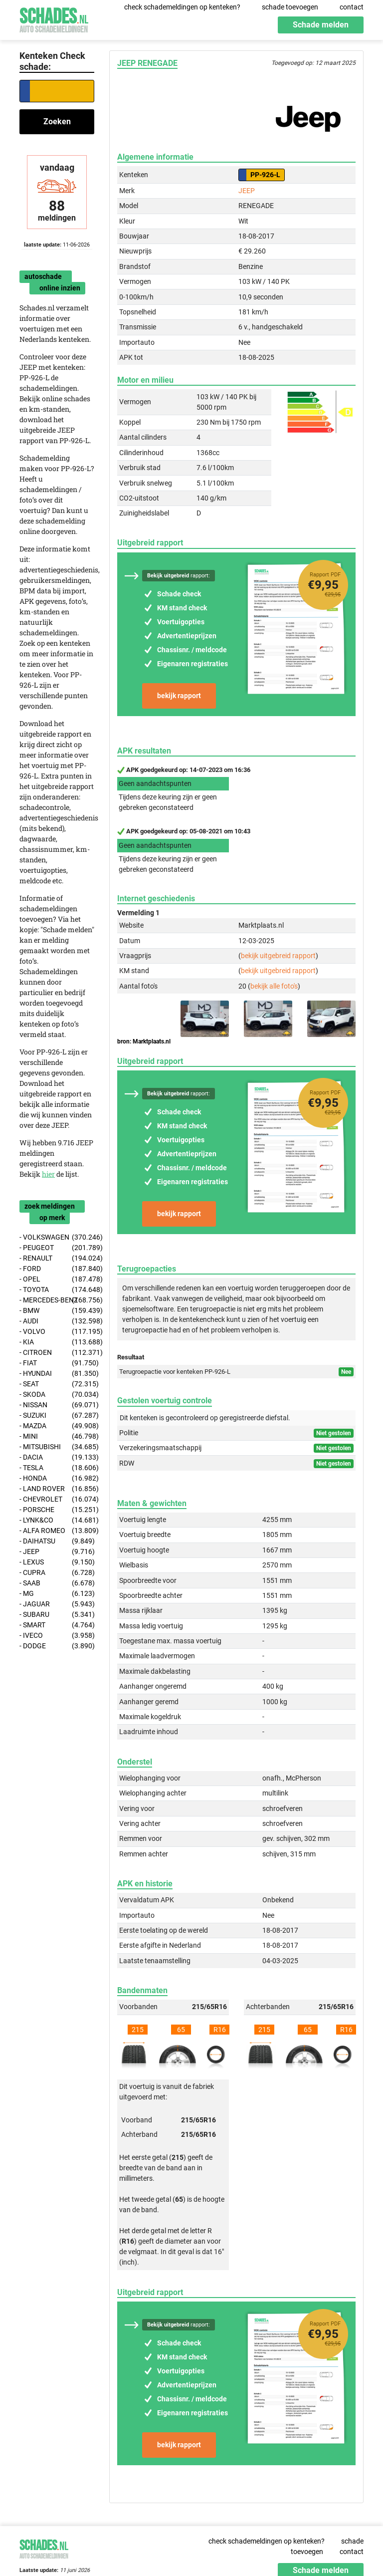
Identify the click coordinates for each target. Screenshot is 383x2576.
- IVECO (56, 1635)
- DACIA (56, 1457)
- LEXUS (56, 1562)
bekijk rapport (179, 696)
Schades (53, 18)
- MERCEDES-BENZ (56, 1300)
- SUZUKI (56, 1415)
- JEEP (56, 1551)
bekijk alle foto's (274, 986)
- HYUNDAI (56, 1373)
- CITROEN (56, 1352)
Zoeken (57, 121)
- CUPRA (56, 1572)
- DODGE (56, 1646)
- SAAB (56, 1583)
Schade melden (321, 24)
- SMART (56, 1625)
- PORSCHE (56, 1510)
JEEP (246, 191)
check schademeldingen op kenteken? (182, 7)
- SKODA (56, 1394)
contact (352, 7)
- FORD (56, 1269)
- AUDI (56, 1321)
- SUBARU (56, 1614)
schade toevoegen (290, 7)
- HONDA (56, 1478)
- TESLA (56, 1468)
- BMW (56, 1310)
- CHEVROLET (56, 1499)
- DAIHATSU (56, 1541)
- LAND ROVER (56, 1489)
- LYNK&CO (56, 1520)
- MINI (56, 1436)
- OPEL (56, 1279)
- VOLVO (56, 1331)
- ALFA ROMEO (56, 1531)
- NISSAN (56, 1405)
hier (48, 1174)
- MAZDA (56, 1426)
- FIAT (56, 1363)
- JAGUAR (56, 1604)
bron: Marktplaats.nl (144, 1041)
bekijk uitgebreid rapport (278, 956)
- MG (56, 1593)
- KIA (56, 1342)
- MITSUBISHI (56, 1447)
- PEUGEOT (56, 1248)
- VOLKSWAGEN (56, 1237)
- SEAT (56, 1384)
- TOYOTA (56, 1290)
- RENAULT (56, 1258)
